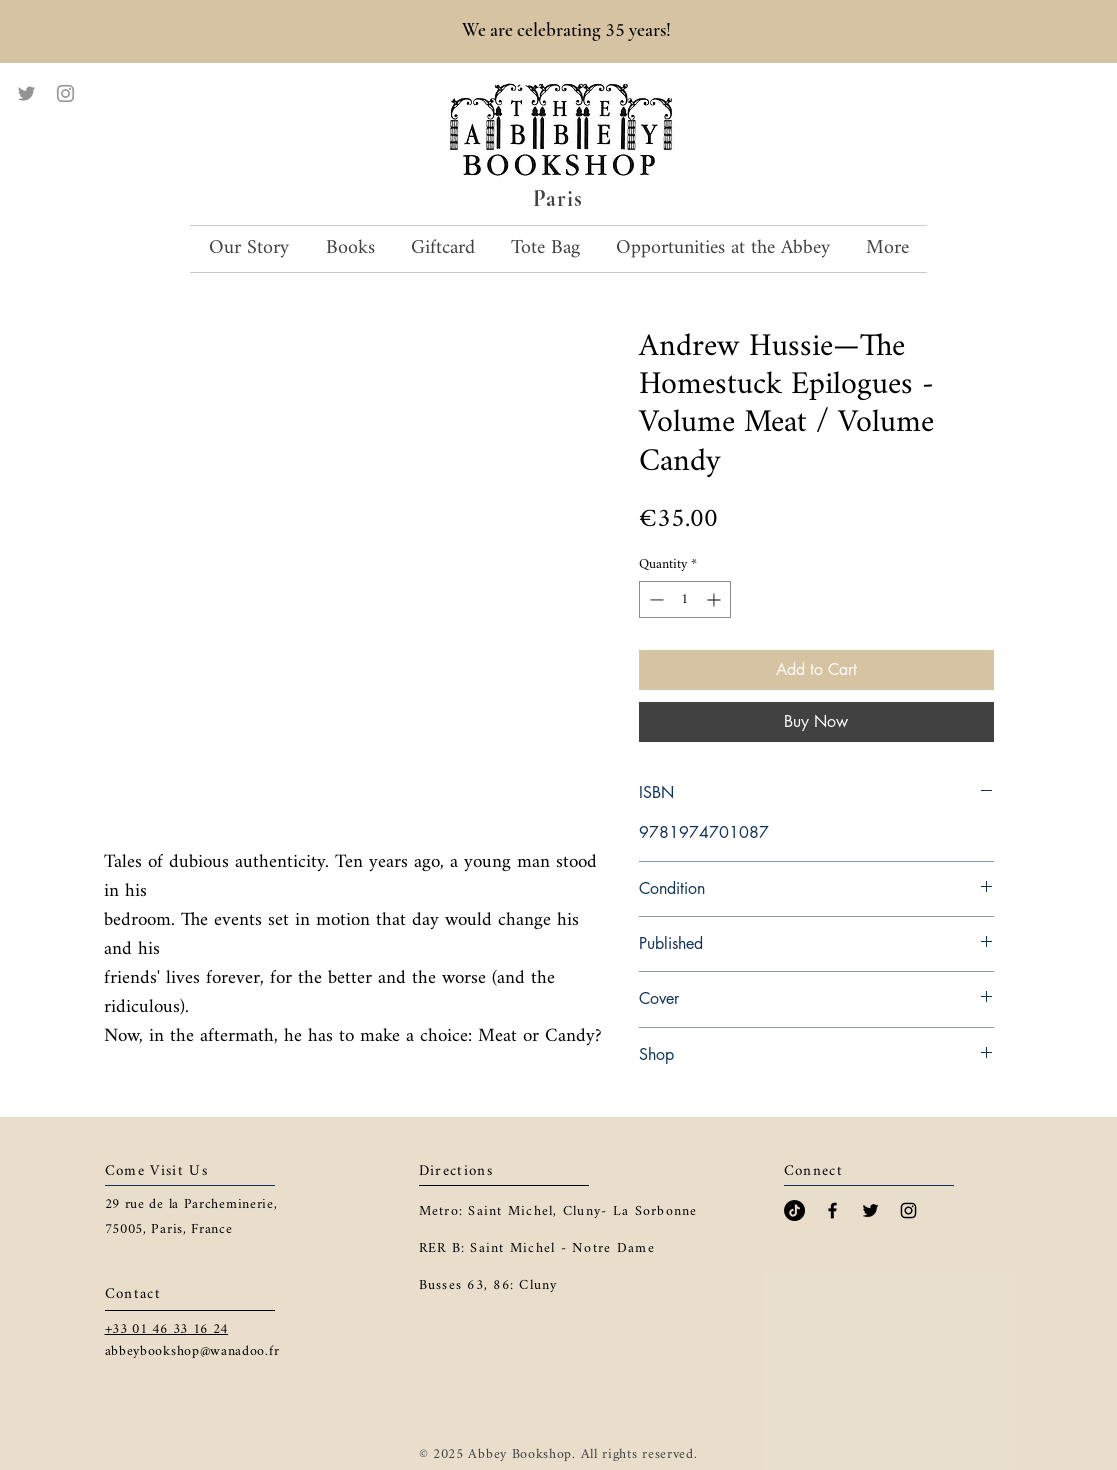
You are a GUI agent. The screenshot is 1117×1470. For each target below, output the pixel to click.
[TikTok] (794, 1210)
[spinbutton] (685, 599)
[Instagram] (65, 93)
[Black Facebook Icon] (832, 1210)
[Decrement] (654, 599)
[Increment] (715, 599)
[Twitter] (26, 93)
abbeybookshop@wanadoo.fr (192, 1351)
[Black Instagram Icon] (908, 1210)
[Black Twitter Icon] (870, 1210)
